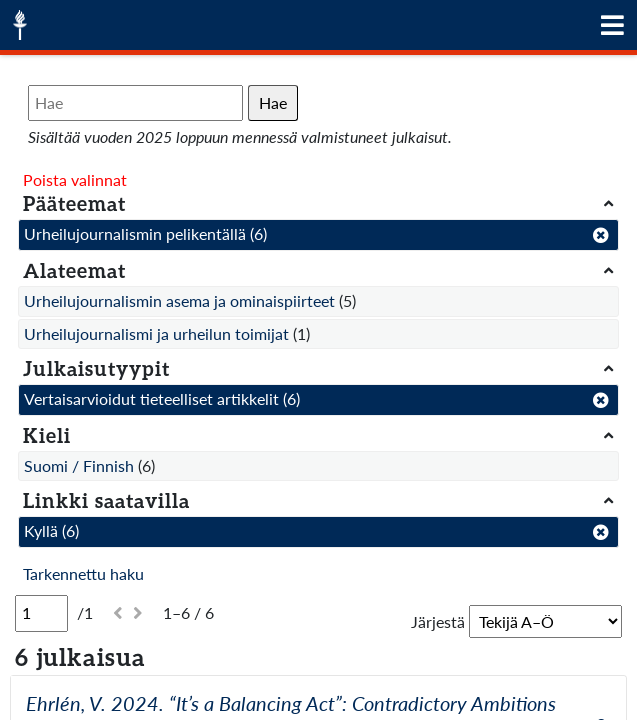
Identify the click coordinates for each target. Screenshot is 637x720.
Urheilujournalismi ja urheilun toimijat (156, 333)
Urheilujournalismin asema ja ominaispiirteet (179, 300)
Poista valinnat (75, 179)
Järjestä (438, 621)
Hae (273, 102)
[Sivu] (41, 613)
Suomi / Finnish (79, 465)
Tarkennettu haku (83, 573)
